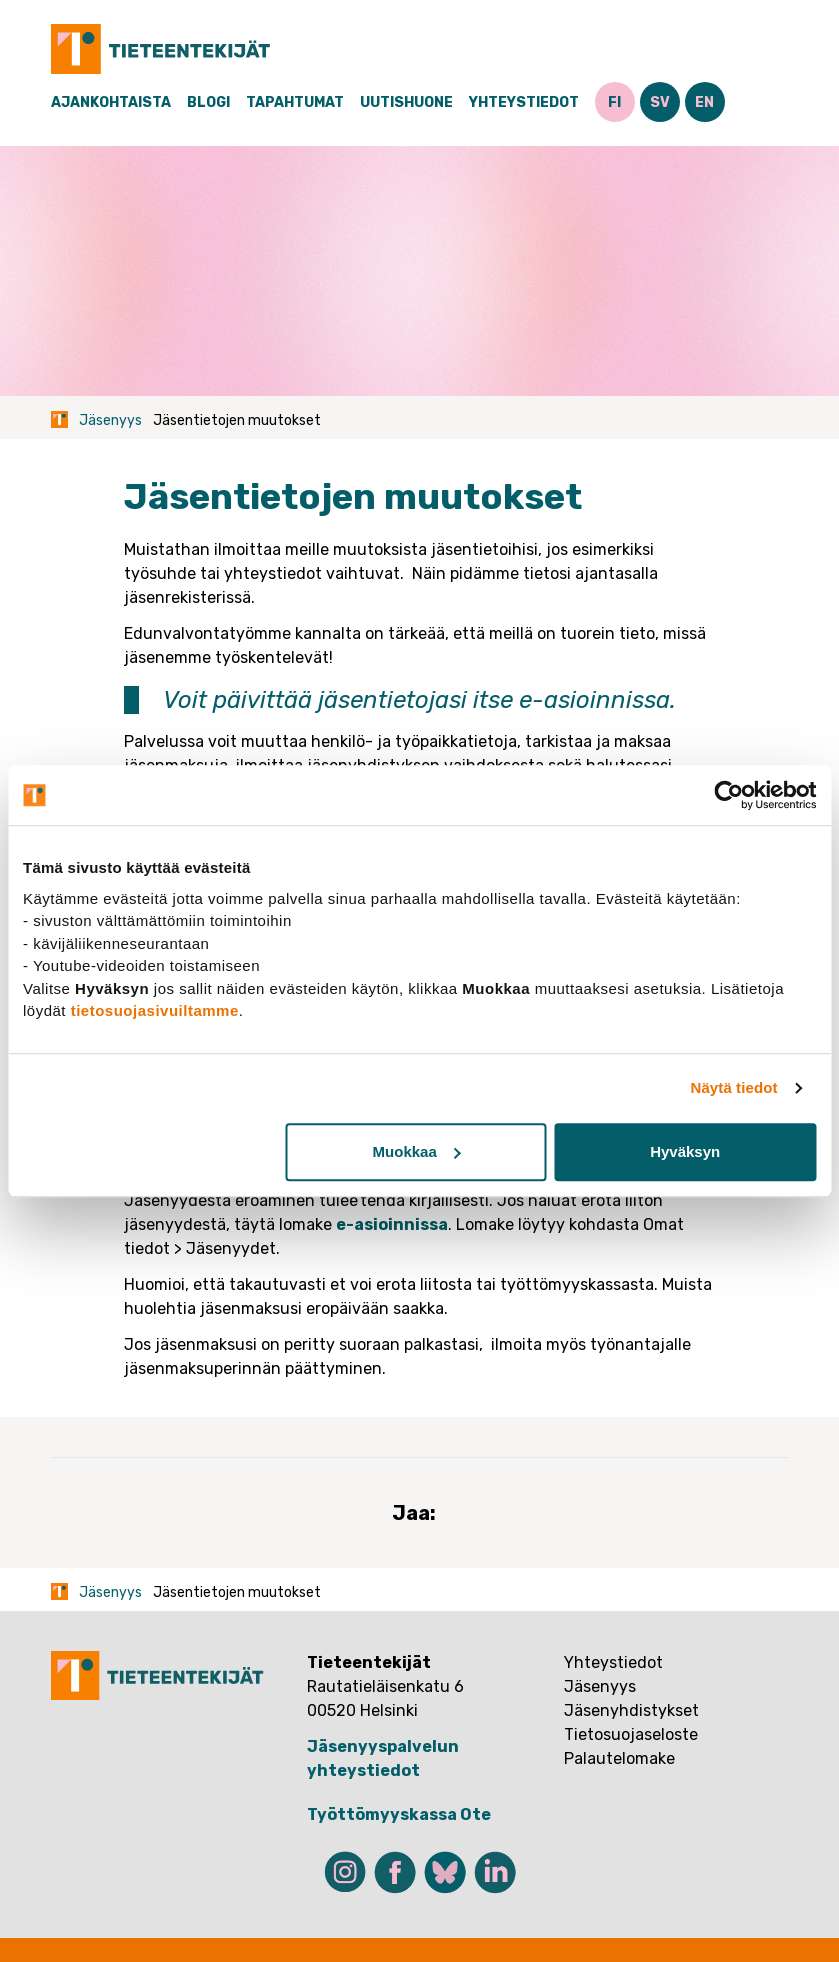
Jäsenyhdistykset (631, 1710)
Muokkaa (417, 1151)
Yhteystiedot (524, 102)
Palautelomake (619, 1758)
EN (704, 102)
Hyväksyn (685, 1151)
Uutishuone (406, 102)
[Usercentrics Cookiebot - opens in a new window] (728, 795)
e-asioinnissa (594, 700)
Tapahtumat (295, 102)
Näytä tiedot (734, 1087)
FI (614, 102)
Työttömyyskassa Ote (399, 1814)
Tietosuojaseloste (631, 1734)
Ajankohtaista (111, 102)
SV (660, 102)
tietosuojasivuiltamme (155, 1010)
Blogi (208, 102)
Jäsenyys (110, 420)
